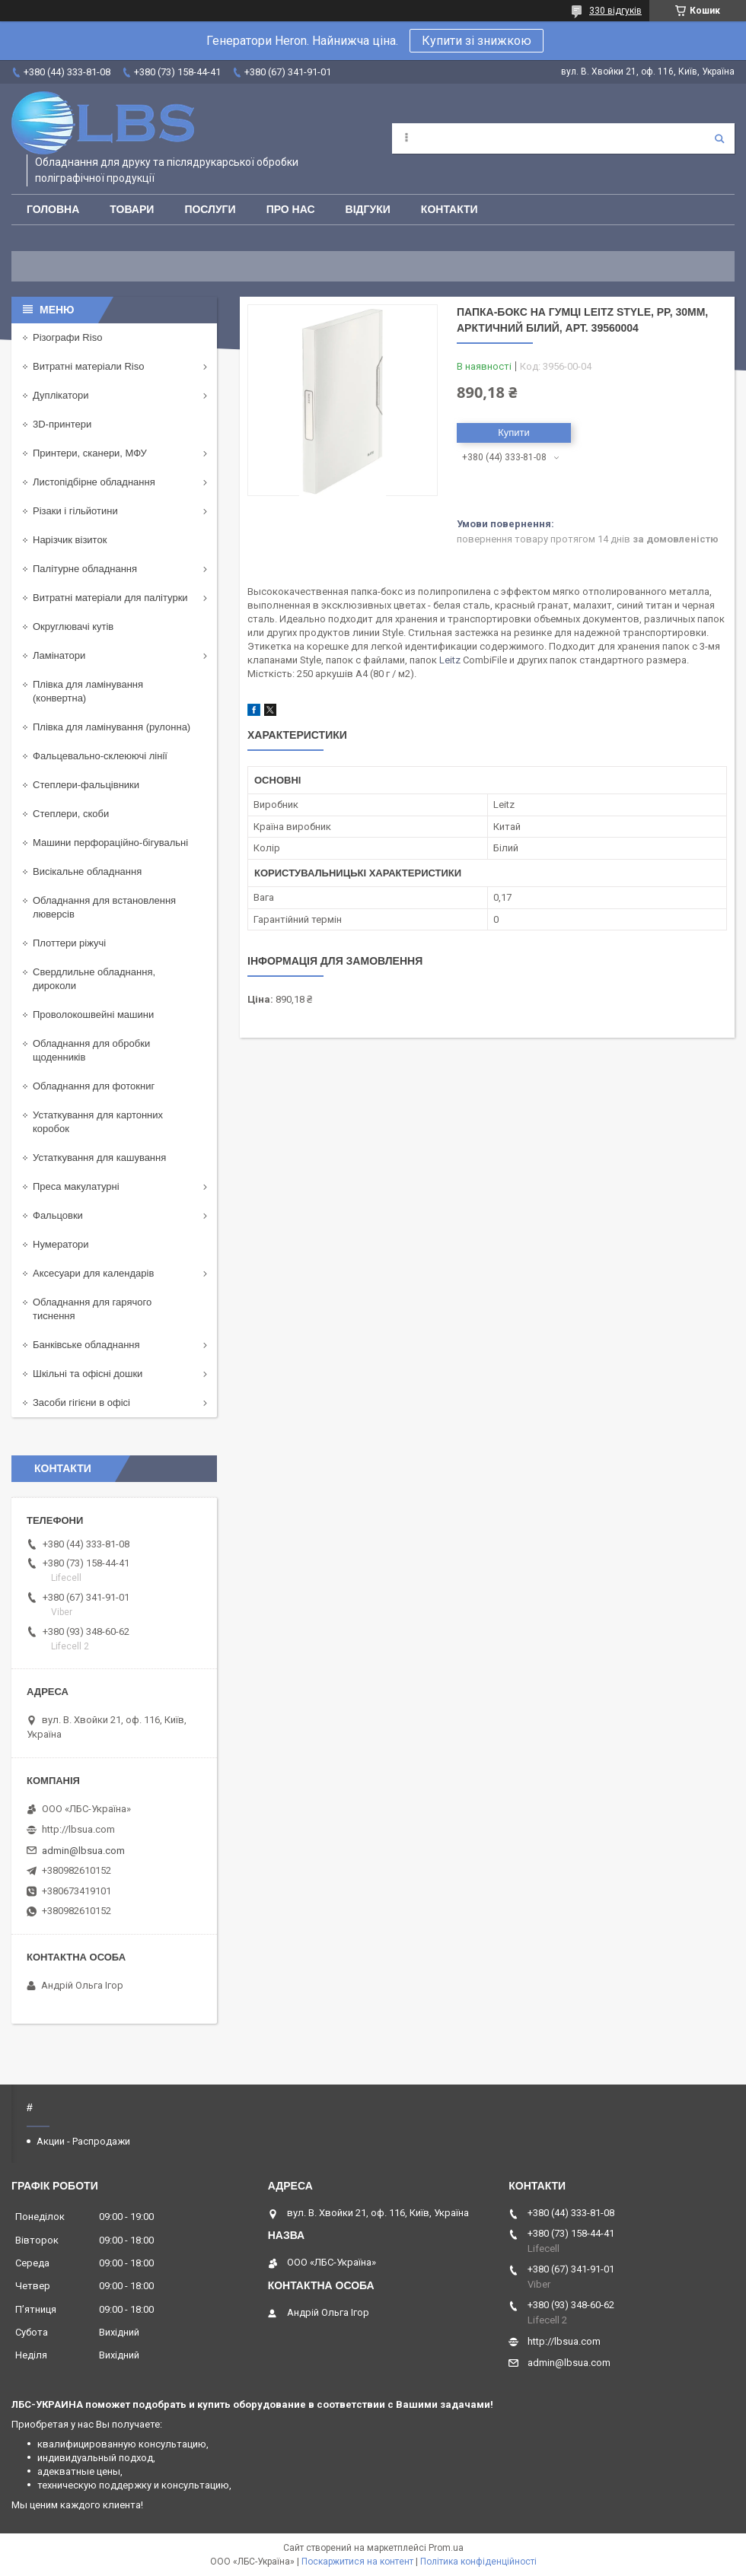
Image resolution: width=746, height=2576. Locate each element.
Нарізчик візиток (70, 539)
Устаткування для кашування (99, 1157)
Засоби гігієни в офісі (81, 1402)
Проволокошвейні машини (93, 1014)
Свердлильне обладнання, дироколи (94, 978)
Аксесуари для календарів (93, 1273)
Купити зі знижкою (476, 40)
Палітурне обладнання (85, 568)
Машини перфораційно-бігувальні (110, 842)
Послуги (209, 209)
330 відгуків (615, 10)
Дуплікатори (61, 395)
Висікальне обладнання (87, 871)
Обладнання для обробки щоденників (91, 1050)
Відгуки (368, 209)
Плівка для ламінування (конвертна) (88, 691)
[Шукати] (719, 138)
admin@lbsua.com (83, 1850)
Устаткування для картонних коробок (98, 1121)
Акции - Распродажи (83, 2141)
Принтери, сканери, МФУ (90, 453)
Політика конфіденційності (478, 2561)
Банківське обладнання (86, 1344)
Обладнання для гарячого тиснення (92, 1308)
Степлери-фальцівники (86, 784)
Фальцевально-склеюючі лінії (100, 756)
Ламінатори (59, 655)
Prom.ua (446, 2548)
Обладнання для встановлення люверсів (104, 907)
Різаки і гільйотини (75, 511)
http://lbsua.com (78, 1829)
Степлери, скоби (71, 813)
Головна (53, 209)
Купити (514, 432)
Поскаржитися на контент (357, 2561)
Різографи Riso (67, 337)
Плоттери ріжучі (69, 943)
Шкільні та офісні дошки (87, 1373)
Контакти (449, 209)
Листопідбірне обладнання (94, 482)
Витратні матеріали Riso (88, 366)
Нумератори (61, 1244)
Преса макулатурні (76, 1186)
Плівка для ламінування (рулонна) (111, 727)
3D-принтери (62, 424)
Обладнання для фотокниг (94, 1086)
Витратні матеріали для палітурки (110, 597)
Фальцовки (58, 1215)
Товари (132, 209)
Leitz (450, 660)
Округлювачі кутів (73, 626)
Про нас (290, 209)
